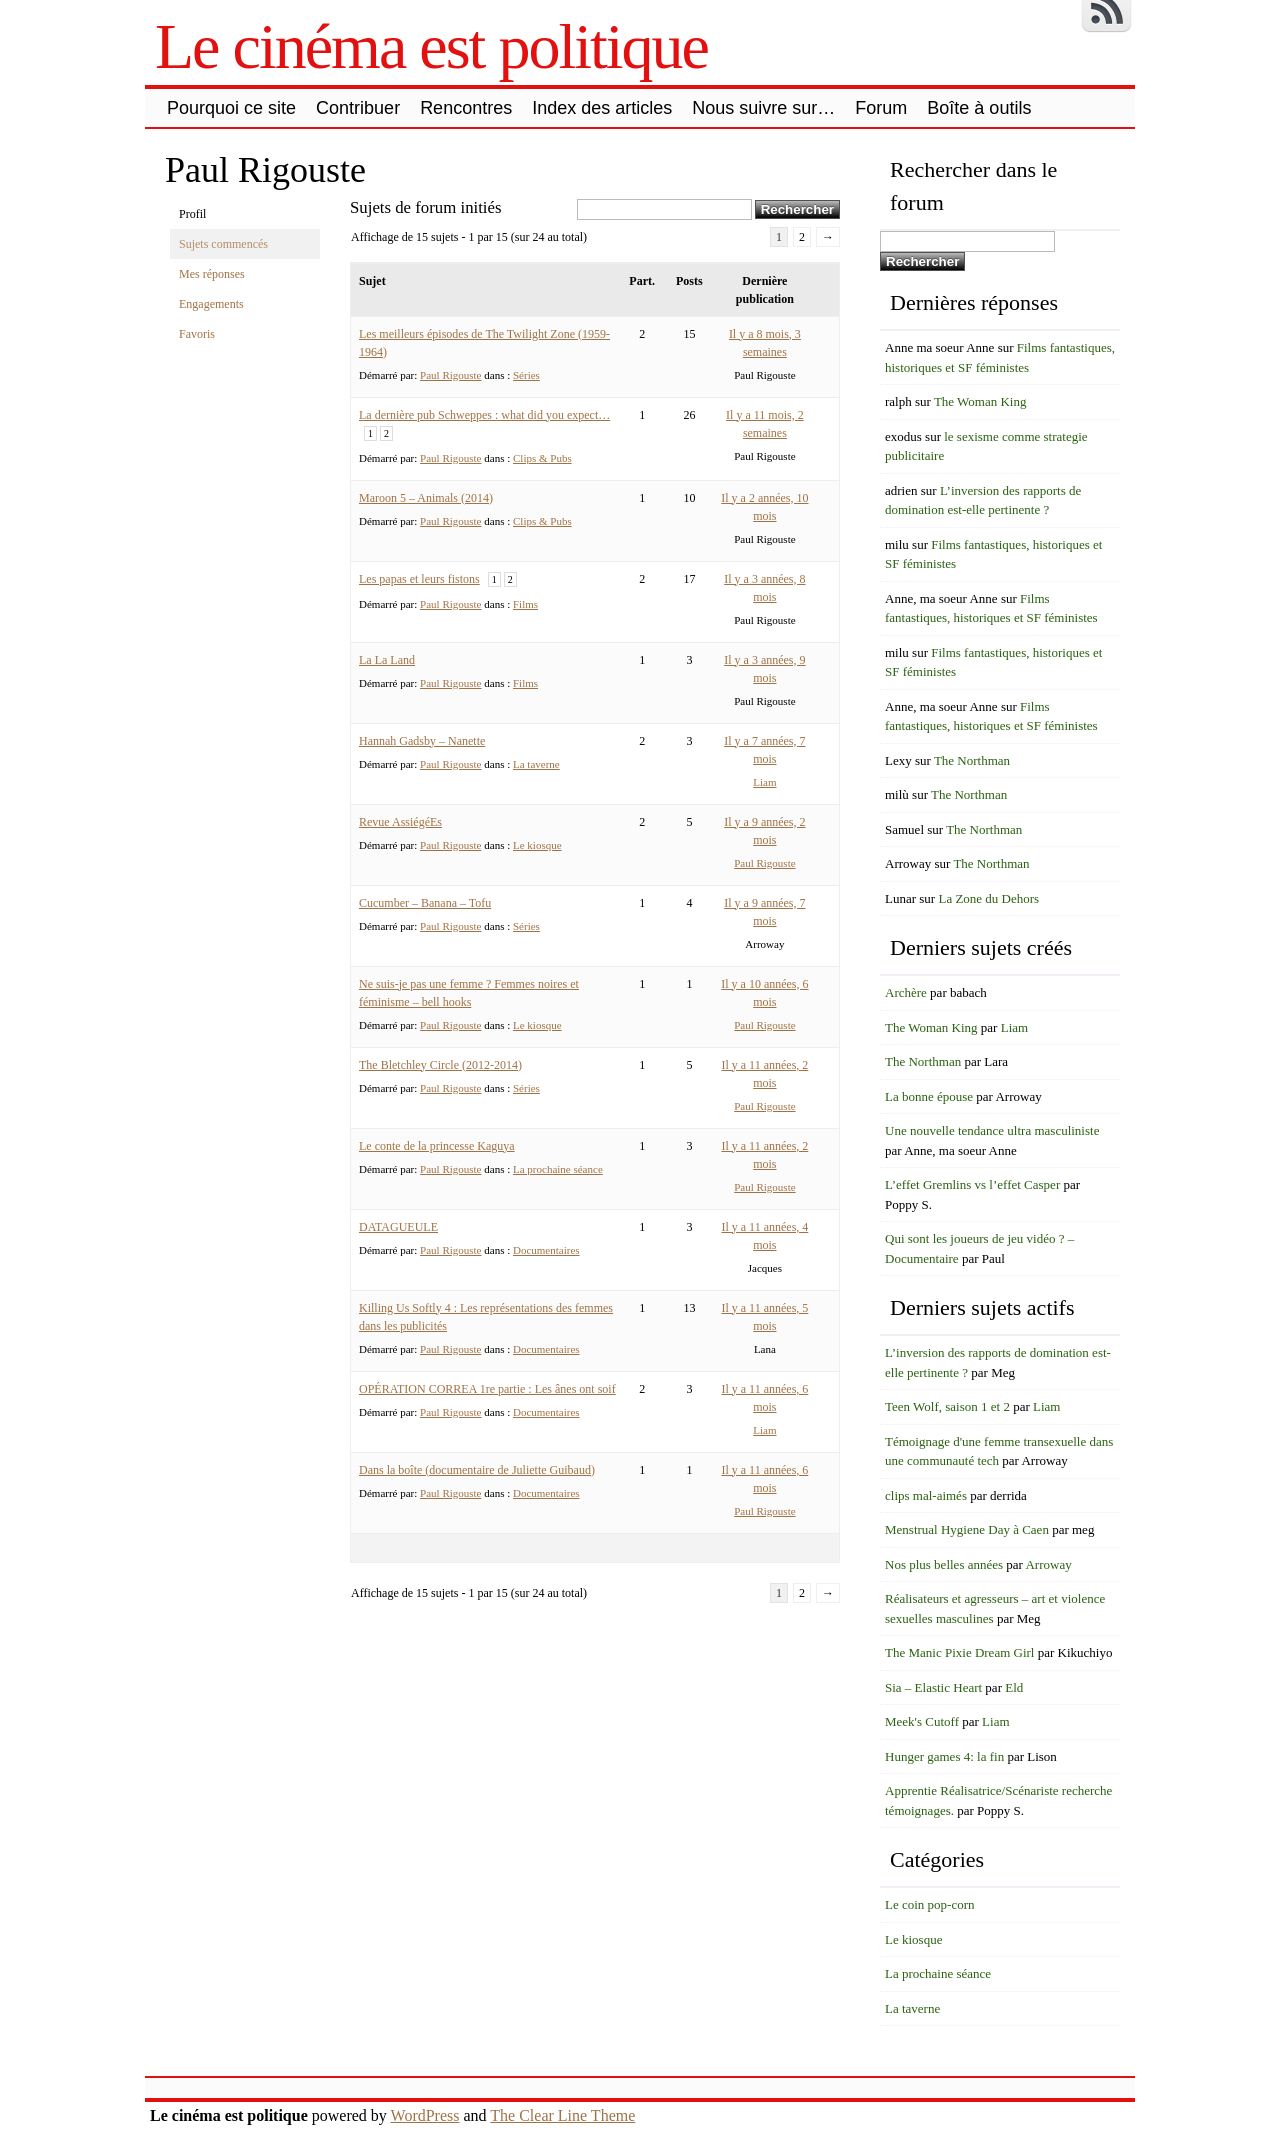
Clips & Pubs (542, 458)
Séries (526, 375)
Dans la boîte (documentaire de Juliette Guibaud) (477, 1470)
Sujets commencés (223, 244)
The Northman (972, 760)
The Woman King (980, 401)
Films (525, 604)
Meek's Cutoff (922, 1721)
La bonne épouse (929, 1096)
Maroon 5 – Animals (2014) (426, 498)
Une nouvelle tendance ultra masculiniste (992, 1130)
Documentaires (546, 1250)
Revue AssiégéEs (400, 822)
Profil (192, 214)
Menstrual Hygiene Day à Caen (967, 1529)
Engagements (211, 304)
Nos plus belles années (944, 1564)
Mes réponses (212, 274)
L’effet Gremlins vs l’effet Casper (972, 1184)
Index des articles (602, 108)
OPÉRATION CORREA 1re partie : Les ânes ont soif (487, 1389)
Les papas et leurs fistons (419, 579)
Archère (906, 992)
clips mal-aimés (926, 1495)
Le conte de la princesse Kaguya (437, 1146)
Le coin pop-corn (930, 1904)
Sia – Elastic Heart (933, 1687)
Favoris (197, 334)
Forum (881, 108)
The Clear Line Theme (562, 2115)
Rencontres (466, 108)
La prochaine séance (558, 1169)
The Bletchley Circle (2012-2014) (440, 1065)
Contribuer (358, 108)
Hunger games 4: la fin (944, 1756)
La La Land (387, 660)
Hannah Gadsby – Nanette (422, 741)
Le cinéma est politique (431, 46)
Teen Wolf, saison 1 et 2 (947, 1406)
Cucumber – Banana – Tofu (425, 903)
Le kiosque (537, 845)
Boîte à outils (979, 108)
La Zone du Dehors (988, 898)
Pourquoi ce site (231, 108)
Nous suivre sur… (763, 108)
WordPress (425, 2115)
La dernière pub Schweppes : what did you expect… (484, 415)
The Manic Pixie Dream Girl (959, 1652)
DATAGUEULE (398, 1227)
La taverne (536, 764)
